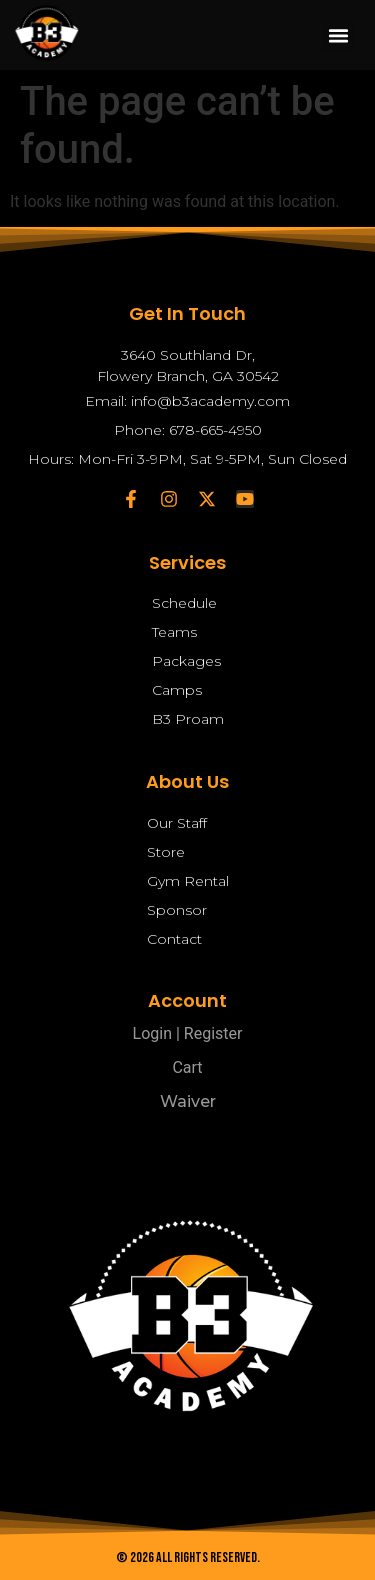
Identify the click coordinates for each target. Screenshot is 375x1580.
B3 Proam (188, 719)
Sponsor (177, 910)
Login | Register (188, 1033)
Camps (177, 690)
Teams (174, 632)
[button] (338, 35)
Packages (186, 661)
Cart (187, 1067)
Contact (174, 939)
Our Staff (177, 823)
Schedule (184, 603)
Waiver (188, 1101)
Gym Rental (188, 881)
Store (166, 852)
